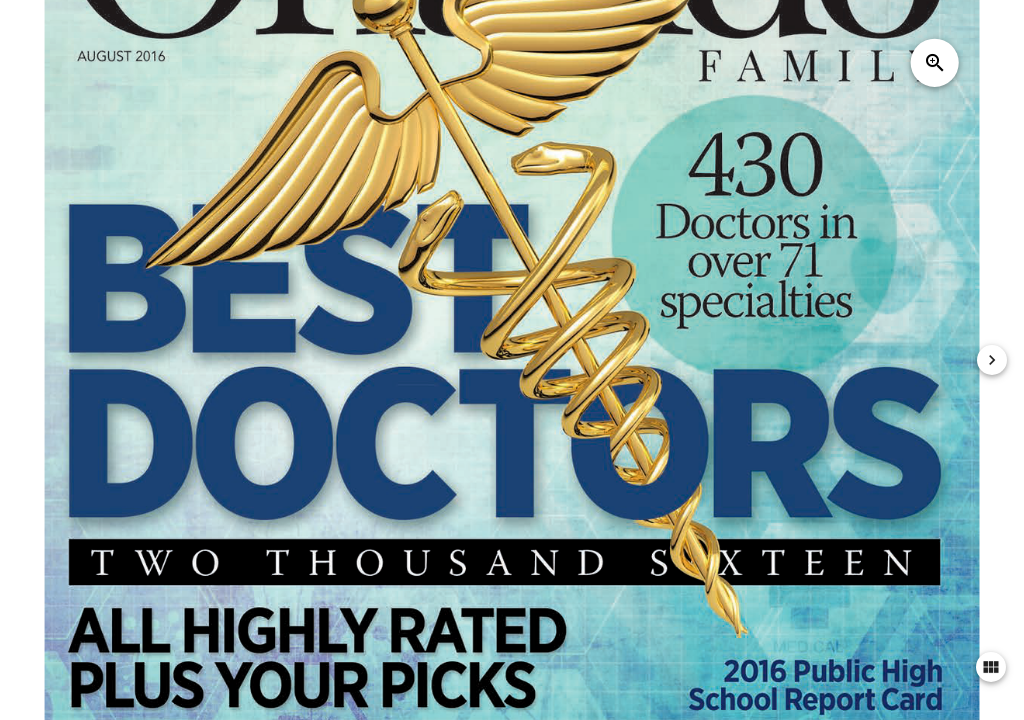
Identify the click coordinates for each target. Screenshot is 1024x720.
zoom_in (935, 63)
